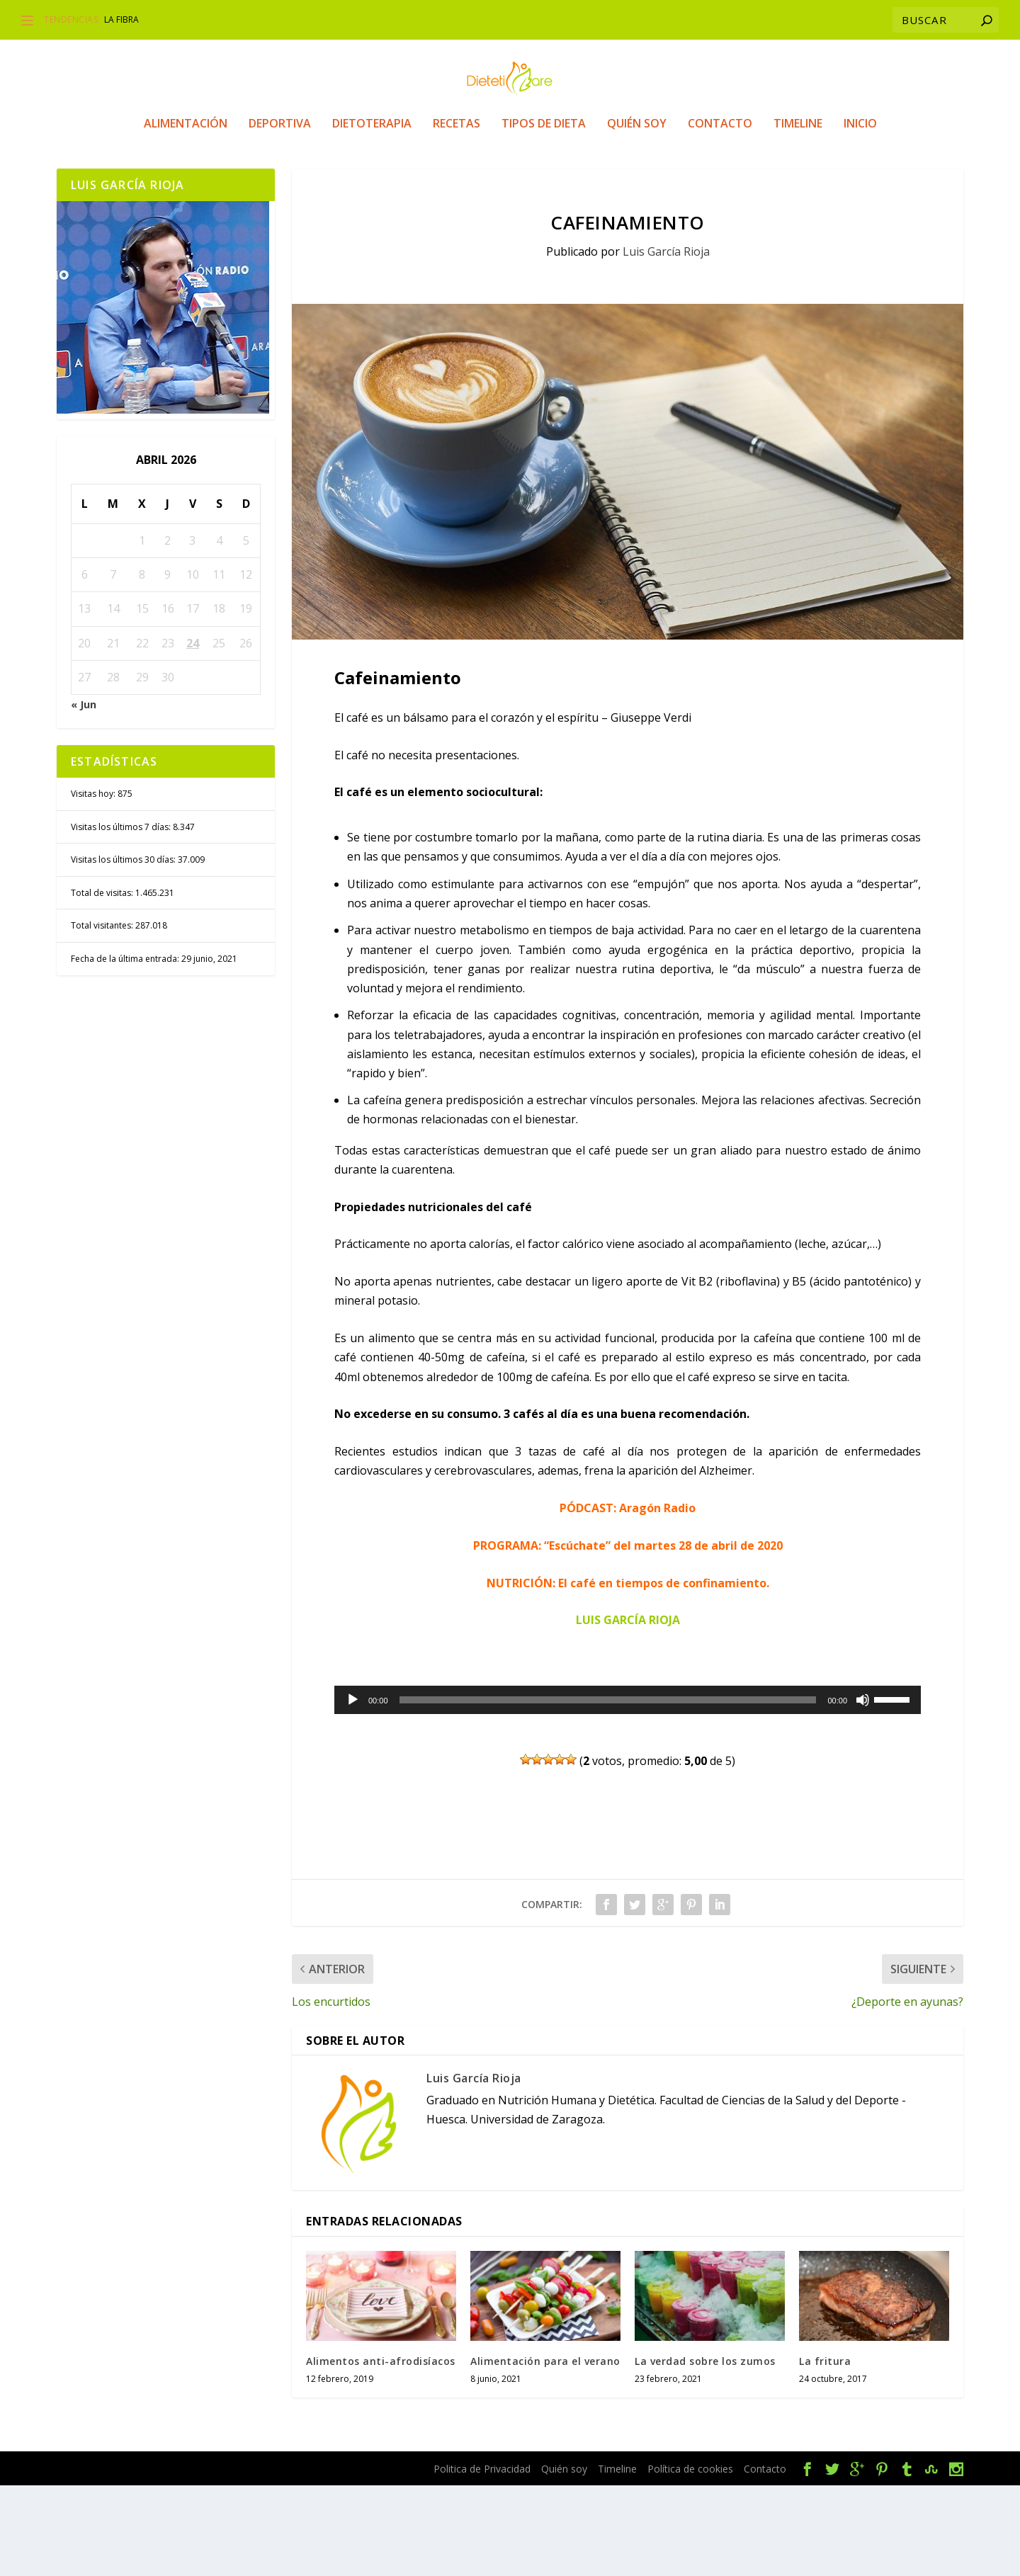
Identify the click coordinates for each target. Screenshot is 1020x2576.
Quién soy (637, 188)
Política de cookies (690, 2559)
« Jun (83, 795)
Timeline (798, 188)
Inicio (860, 188)
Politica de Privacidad (482, 2559)
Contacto (720, 188)
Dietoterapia (372, 188)
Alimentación (185, 188)
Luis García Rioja (666, 342)
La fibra (121, 19)
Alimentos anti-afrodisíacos (380, 2451)
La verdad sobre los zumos (705, 2451)
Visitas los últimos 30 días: (124, 950)
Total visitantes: (103, 1016)
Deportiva (280, 188)
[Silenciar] (863, 1790)
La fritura (825, 2451)
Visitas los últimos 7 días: (122, 918)
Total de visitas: (103, 983)
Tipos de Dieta (544, 188)
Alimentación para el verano (545, 2451)
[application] (627, 1790)
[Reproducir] (353, 1790)
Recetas (456, 188)
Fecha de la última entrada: (126, 1049)
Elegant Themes (175, 2559)
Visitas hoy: (94, 884)
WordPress (327, 2559)
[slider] (608, 1790)
